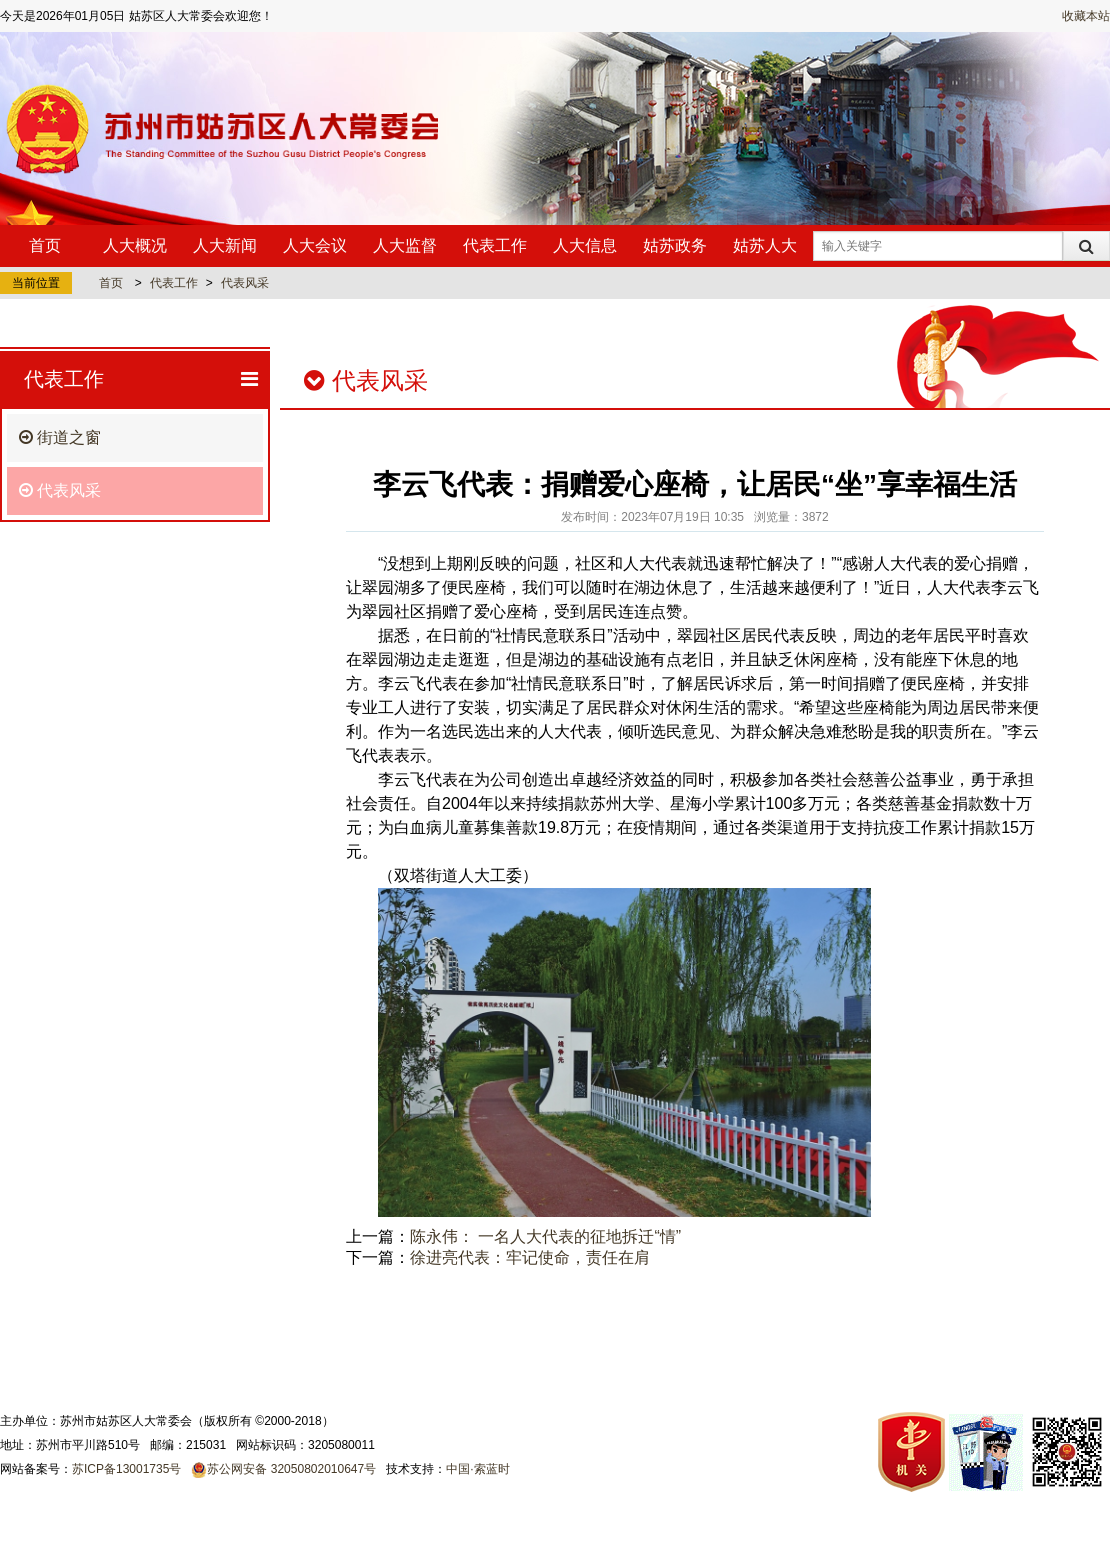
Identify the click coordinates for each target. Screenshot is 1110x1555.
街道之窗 (60, 437)
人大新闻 (225, 245)
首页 (45, 245)
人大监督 (405, 245)
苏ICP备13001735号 (126, 1469)
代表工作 (495, 245)
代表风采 (245, 283)
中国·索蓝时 (477, 1469)
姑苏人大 (765, 245)
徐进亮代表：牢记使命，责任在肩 (530, 1257)
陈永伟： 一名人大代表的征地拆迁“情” (545, 1236)
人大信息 (585, 245)
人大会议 (315, 245)
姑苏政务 (675, 245)
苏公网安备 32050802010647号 (291, 1469)
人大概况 (135, 245)
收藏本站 (1086, 16)
